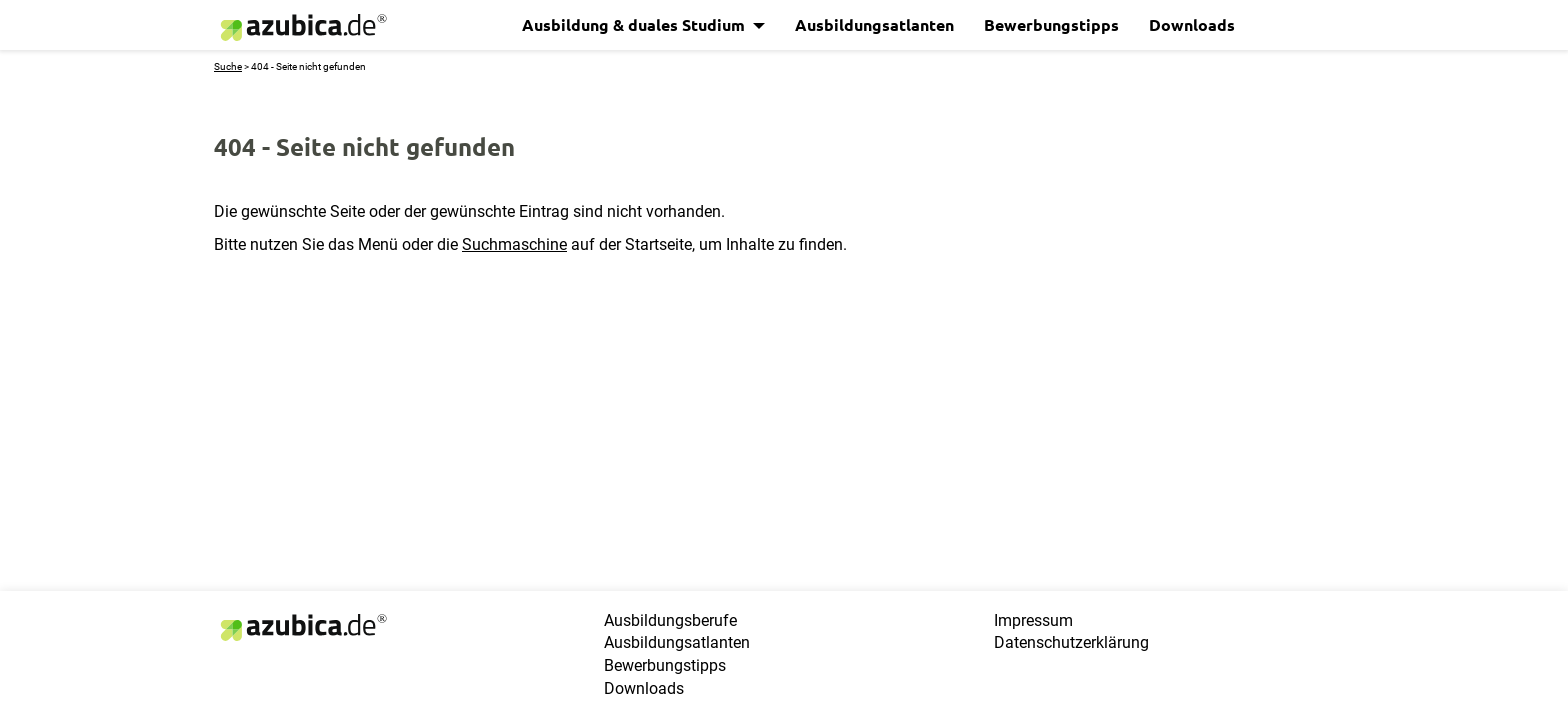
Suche (228, 66)
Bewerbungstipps (1051, 24)
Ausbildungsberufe (670, 620)
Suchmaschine (514, 244)
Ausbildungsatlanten (874, 24)
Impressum (1033, 620)
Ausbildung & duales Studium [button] (635, 24)
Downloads (1192, 24)
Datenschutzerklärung (1071, 642)
